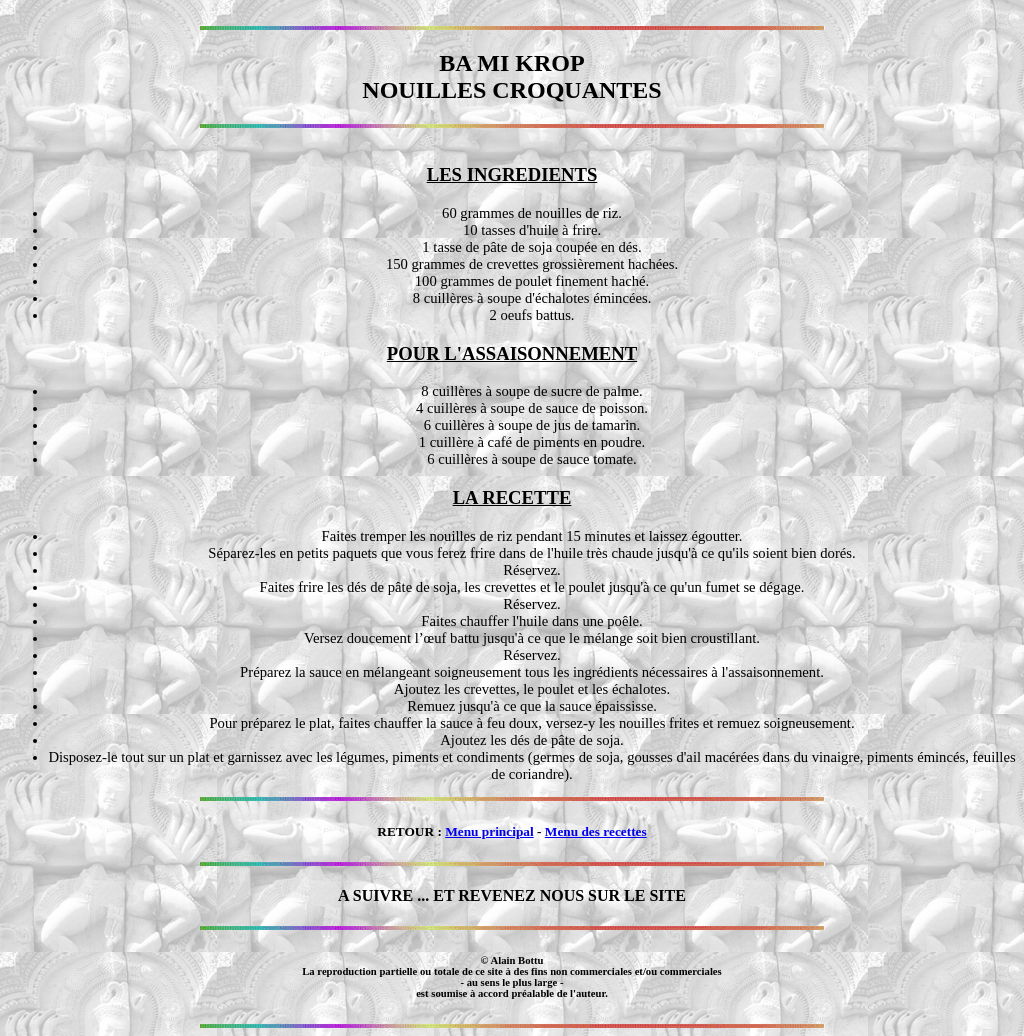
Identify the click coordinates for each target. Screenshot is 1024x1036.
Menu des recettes (596, 831)
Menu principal (489, 831)
